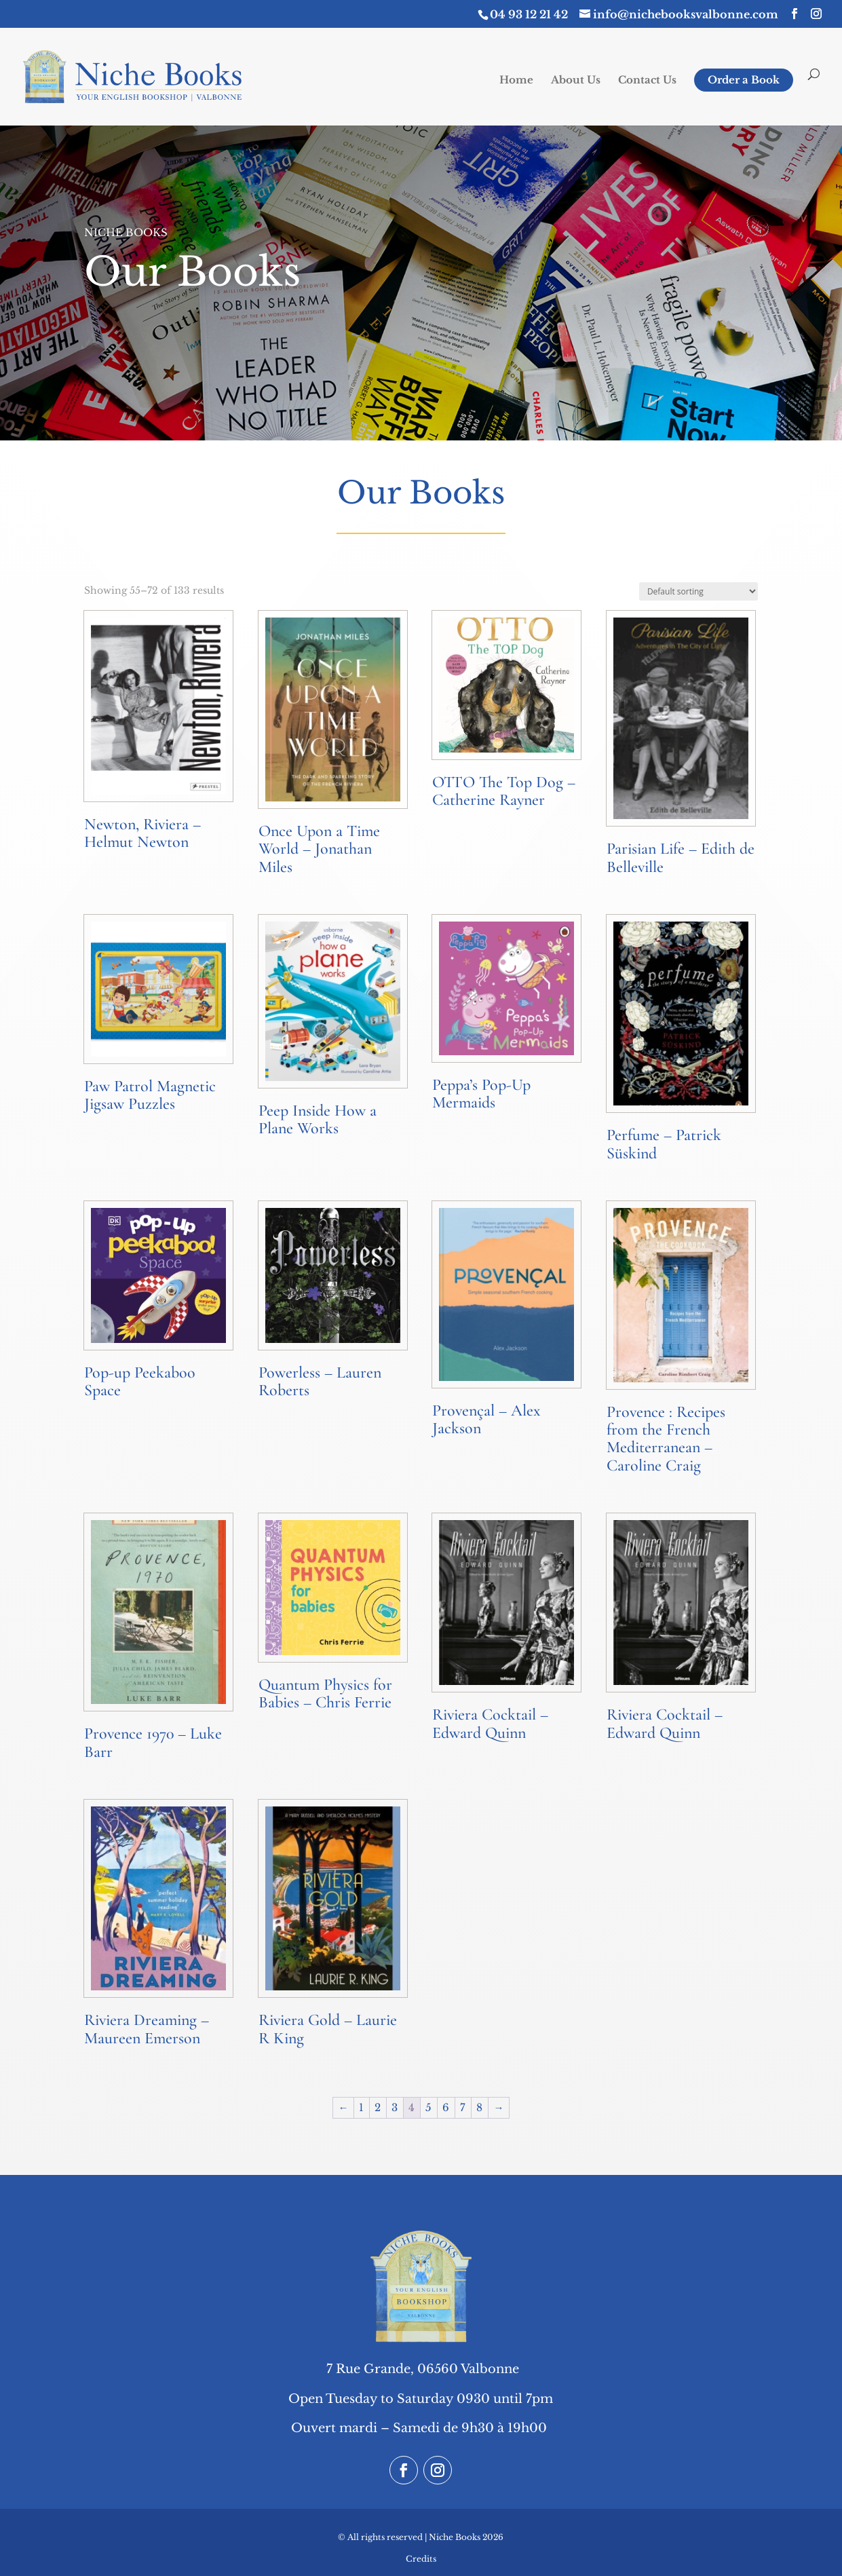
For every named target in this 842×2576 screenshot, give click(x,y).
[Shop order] (698, 591)
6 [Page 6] (445, 2107)
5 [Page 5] (428, 2107)
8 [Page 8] (479, 2107)
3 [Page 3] (394, 2107)
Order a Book (744, 79)
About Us (575, 80)
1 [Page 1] (361, 2107)
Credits (421, 2559)
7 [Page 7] (462, 2107)
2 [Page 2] (378, 2107)
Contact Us (647, 80)
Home (516, 80)
